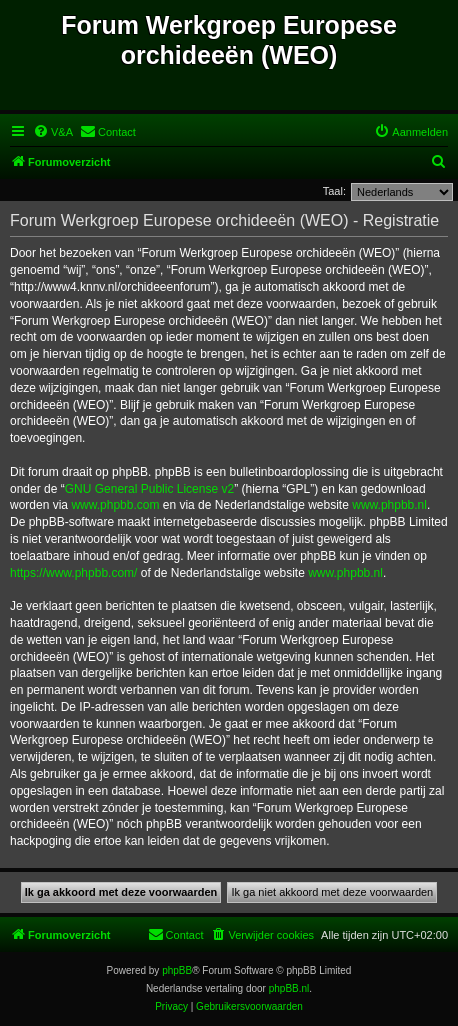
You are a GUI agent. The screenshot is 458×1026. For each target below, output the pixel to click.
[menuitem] (53, 132)
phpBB (177, 970)
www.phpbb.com (115, 505)
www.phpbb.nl (389, 505)
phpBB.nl (289, 988)
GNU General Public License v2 (149, 489)
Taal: (334, 191)
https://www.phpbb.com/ (73, 573)
